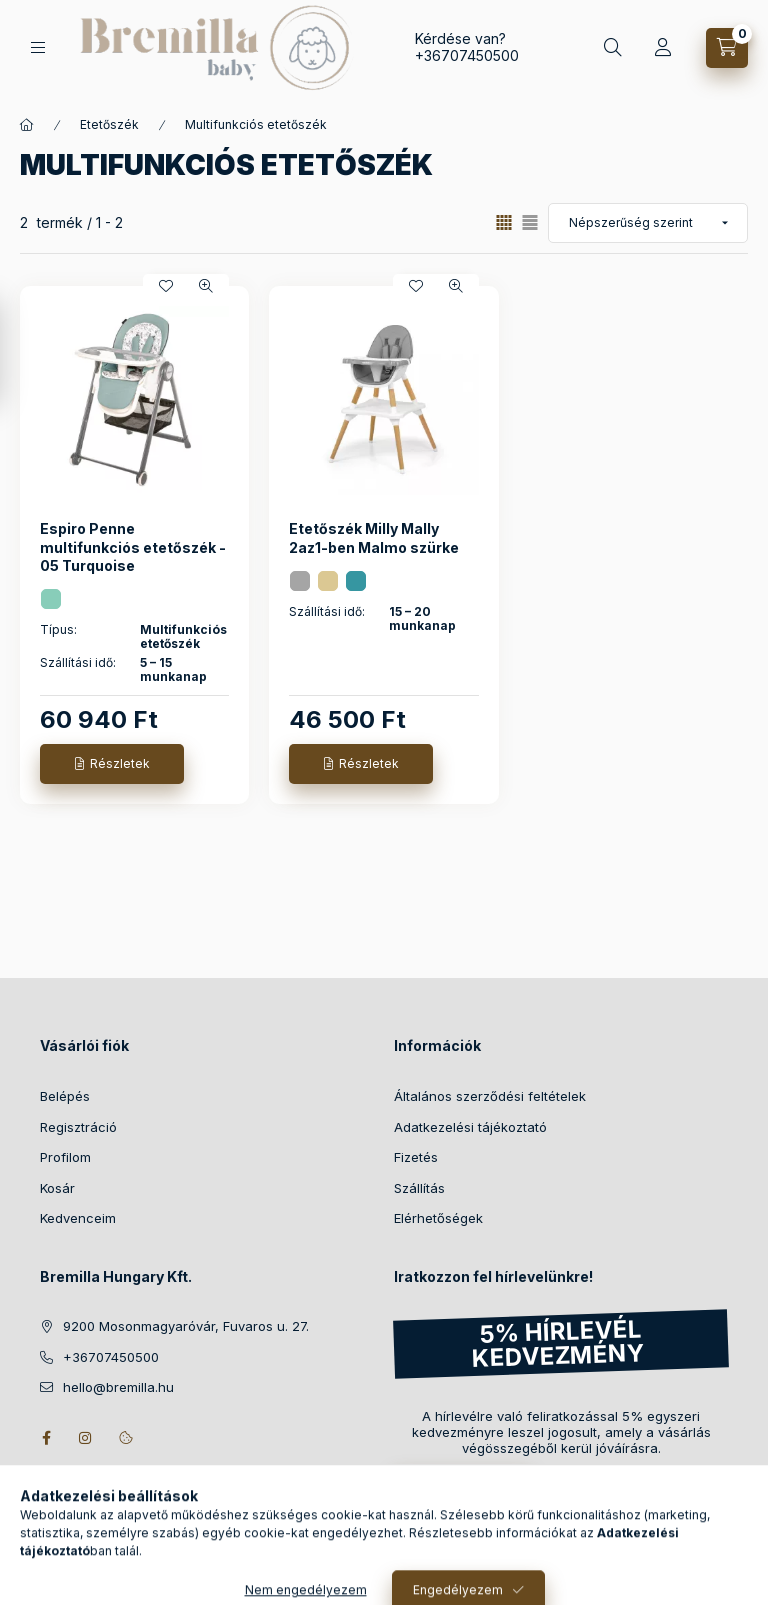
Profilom (65, 1157)
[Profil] (663, 48)
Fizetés (416, 1157)
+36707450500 (467, 55)
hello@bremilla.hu (118, 1387)
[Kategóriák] (38, 47)
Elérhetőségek (438, 1218)
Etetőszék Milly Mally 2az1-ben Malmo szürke (374, 537)
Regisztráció (78, 1127)
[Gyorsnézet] (206, 286)
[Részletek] (112, 764)
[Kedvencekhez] (166, 286)
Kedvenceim (78, 1218)
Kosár (57, 1188)
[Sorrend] (648, 223)
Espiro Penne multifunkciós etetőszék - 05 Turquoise (133, 546)
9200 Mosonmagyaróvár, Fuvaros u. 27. (186, 1326)
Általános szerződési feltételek (490, 1096)
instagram (86, 1438)
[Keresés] (613, 48)
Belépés (65, 1096)
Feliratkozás (452, 1486)
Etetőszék (109, 124)
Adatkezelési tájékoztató (470, 1127)
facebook (46, 1438)
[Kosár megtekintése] (727, 48)
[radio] (530, 222)
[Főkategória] (27, 125)
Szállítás (419, 1188)
